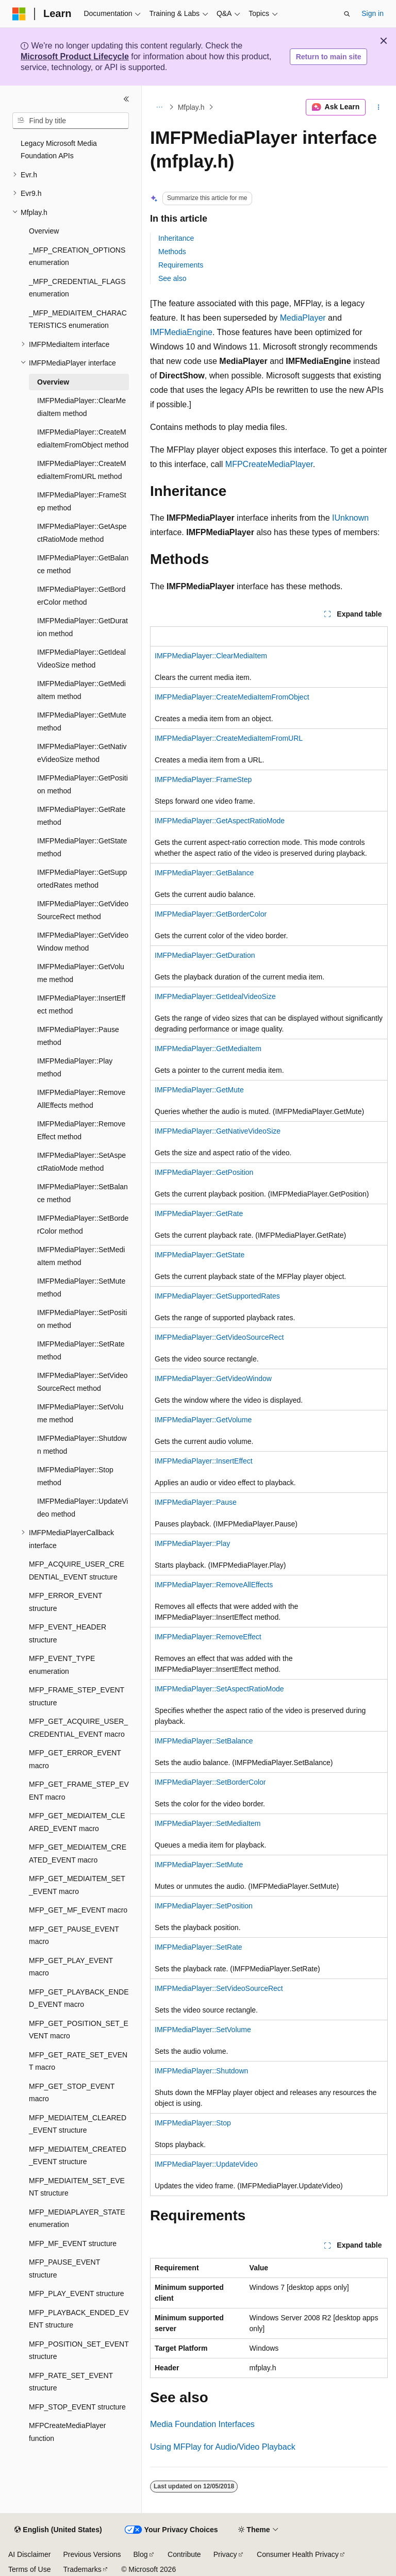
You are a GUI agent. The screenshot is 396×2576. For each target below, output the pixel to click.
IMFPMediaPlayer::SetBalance (204, 1741)
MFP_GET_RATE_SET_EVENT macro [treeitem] (78, 2061)
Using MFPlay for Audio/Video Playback (222, 2446)
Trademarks (82, 2569)
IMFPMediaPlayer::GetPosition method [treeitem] (82, 784)
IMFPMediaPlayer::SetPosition (204, 1906)
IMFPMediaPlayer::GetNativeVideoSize (217, 1131)
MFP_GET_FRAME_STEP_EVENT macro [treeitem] (79, 1790)
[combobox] (70, 120)
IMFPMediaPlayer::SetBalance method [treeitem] (82, 1193)
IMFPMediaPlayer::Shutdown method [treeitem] (82, 1444)
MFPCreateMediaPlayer (269, 464)
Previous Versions (92, 2554)
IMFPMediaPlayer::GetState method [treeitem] (82, 847)
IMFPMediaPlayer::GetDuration (205, 955)
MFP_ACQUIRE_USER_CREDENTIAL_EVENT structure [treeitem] (76, 1570)
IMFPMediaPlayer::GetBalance (204, 873)
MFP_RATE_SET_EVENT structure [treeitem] (71, 2381)
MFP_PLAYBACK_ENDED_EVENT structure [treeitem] (78, 2319)
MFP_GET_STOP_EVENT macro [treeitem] (71, 2092)
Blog (141, 2554)
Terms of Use (29, 2569)
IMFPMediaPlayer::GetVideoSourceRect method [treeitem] (82, 910)
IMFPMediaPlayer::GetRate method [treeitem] (81, 815)
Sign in (372, 13)
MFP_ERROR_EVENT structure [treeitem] (65, 1602)
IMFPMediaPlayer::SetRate (198, 1947)
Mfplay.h (191, 107)
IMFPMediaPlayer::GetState (199, 1255)
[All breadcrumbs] (159, 107)
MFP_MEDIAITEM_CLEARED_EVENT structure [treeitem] (77, 2124)
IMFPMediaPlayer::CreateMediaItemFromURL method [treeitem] (81, 469)
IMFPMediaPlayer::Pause (196, 1502)
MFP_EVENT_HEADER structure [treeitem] (67, 1633)
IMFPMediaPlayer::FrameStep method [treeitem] (81, 501)
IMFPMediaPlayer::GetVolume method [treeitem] (80, 973)
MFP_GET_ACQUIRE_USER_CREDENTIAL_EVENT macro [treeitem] (78, 1727)
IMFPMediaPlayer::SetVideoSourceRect (219, 1988)
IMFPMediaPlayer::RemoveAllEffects (214, 1585)
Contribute (184, 2554)
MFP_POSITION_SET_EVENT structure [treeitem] (78, 2350)
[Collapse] (126, 99)
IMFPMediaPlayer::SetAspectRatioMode (219, 1689)
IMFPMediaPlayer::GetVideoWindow (213, 1378)
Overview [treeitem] (44, 231)
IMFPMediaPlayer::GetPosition (204, 1172)
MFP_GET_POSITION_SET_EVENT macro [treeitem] (78, 2029)
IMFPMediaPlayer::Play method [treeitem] (74, 1067)
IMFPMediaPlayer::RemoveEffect (208, 1637)
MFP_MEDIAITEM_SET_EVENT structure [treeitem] (77, 2187)
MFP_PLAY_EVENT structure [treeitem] (76, 2293)
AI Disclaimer (29, 2554)
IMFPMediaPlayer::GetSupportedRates (217, 1296)
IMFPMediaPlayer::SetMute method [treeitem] (81, 1287)
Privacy (225, 2554)
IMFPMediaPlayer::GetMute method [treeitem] (81, 721)
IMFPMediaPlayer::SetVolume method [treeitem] (80, 1413)
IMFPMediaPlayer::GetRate (199, 1213)
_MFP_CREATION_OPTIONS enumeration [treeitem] (77, 256)
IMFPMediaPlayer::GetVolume (203, 1420)
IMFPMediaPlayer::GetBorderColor (211, 914)
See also (172, 278)
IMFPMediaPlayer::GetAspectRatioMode (220, 821)
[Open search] (347, 14)
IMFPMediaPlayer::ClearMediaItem (211, 656)
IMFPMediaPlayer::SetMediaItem (207, 1823)
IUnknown (350, 517)
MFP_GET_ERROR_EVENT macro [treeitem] (75, 1759)
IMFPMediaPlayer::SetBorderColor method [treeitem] (82, 1224)
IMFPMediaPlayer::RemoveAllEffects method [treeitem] (81, 1098)
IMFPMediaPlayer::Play (192, 1543)
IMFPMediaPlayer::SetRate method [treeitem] (81, 1350)
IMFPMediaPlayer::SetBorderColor (210, 1782)
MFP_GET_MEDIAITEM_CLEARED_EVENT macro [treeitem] (77, 1822)
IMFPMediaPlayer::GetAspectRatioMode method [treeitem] (82, 532)
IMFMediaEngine (181, 332)
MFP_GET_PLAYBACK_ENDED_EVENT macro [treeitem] (78, 1998)
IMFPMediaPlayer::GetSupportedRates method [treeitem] (82, 878)
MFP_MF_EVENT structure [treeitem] (73, 2243)
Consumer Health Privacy (298, 2554)
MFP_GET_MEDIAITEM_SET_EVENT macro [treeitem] (77, 1885)
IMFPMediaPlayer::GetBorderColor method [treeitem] (81, 595)
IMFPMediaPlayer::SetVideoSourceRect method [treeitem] (82, 1381)
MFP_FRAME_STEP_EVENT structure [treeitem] (76, 1696)
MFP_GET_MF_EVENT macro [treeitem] (78, 1910)
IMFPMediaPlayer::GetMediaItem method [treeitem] (81, 690)
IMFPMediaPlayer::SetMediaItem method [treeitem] (81, 1256)
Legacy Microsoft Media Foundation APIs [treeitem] (59, 149)
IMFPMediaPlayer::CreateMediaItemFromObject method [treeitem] (82, 438)
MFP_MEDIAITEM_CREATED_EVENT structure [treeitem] (77, 2155)
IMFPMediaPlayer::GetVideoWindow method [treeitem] (82, 941)
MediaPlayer (303, 317)
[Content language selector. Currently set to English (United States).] (58, 2530)
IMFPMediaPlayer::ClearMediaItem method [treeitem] (81, 407)
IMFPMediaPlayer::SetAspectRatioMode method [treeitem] (81, 1161)
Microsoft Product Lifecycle (75, 56)
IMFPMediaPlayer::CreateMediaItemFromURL (229, 738)
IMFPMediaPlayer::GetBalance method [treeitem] (82, 564)
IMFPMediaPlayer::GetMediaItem (208, 1048)
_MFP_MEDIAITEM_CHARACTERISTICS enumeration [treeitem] (78, 319)
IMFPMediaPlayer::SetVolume (203, 2029)
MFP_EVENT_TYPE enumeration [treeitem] (62, 1664)
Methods (172, 251)
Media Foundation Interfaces (202, 2424)
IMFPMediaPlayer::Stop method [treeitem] (75, 1476)
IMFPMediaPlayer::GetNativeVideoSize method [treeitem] (82, 752)
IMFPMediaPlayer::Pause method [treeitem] (78, 1035)
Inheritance (176, 238)
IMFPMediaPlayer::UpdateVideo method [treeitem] (82, 1507)
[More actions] (379, 107)
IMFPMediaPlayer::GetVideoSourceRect (219, 1337)
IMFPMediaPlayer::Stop (193, 2123)
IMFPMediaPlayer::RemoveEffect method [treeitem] (81, 1130)
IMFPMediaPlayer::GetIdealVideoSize (215, 996)
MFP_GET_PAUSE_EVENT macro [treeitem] (74, 1935)
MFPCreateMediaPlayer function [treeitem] (67, 2431)
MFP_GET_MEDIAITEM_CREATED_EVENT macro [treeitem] (77, 1853)
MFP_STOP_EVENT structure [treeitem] (77, 2407)
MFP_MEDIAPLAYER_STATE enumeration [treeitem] (77, 2218)
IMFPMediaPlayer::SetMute (199, 1864)
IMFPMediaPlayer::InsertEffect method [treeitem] (81, 1004)
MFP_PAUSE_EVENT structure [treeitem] (64, 2268)
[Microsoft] (19, 14)
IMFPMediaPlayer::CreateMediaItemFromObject (232, 697)
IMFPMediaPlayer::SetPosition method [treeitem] (82, 1318)
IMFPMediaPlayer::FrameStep (203, 779)
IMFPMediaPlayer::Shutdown (201, 2071)
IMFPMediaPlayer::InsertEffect (204, 1461)
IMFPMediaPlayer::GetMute (199, 1090)
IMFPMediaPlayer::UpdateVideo (206, 2164)
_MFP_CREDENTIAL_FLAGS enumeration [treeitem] (77, 287)
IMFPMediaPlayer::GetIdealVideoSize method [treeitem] (81, 658)
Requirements (180, 265)
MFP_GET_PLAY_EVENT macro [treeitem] (71, 1966)
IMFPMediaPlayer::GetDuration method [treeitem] (82, 627)
